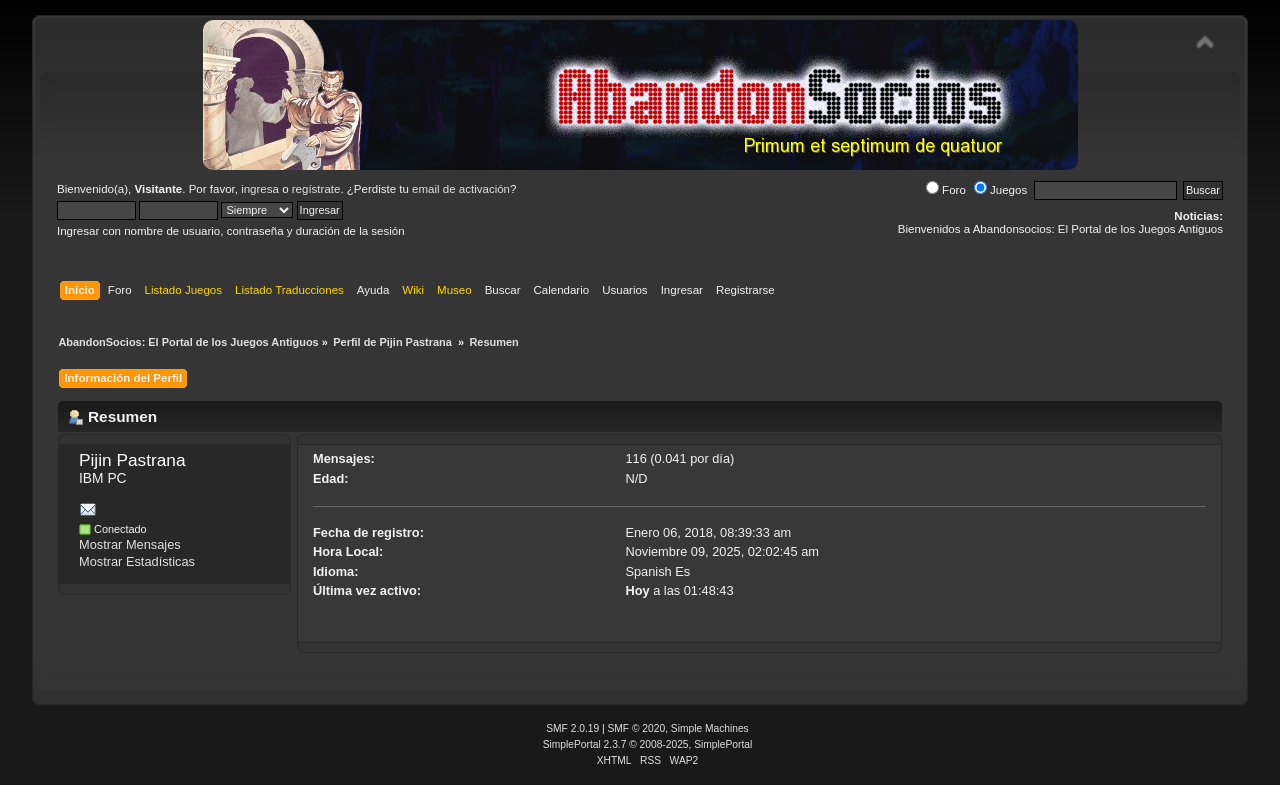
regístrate (316, 189)
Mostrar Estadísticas (137, 561)
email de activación (461, 189)
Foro (946, 190)
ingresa (260, 189)
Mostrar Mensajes (130, 544)
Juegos (1000, 190)
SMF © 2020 (637, 728)
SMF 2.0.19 (572, 728)
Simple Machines (710, 728)
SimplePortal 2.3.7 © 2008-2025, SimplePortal (648, 744)
